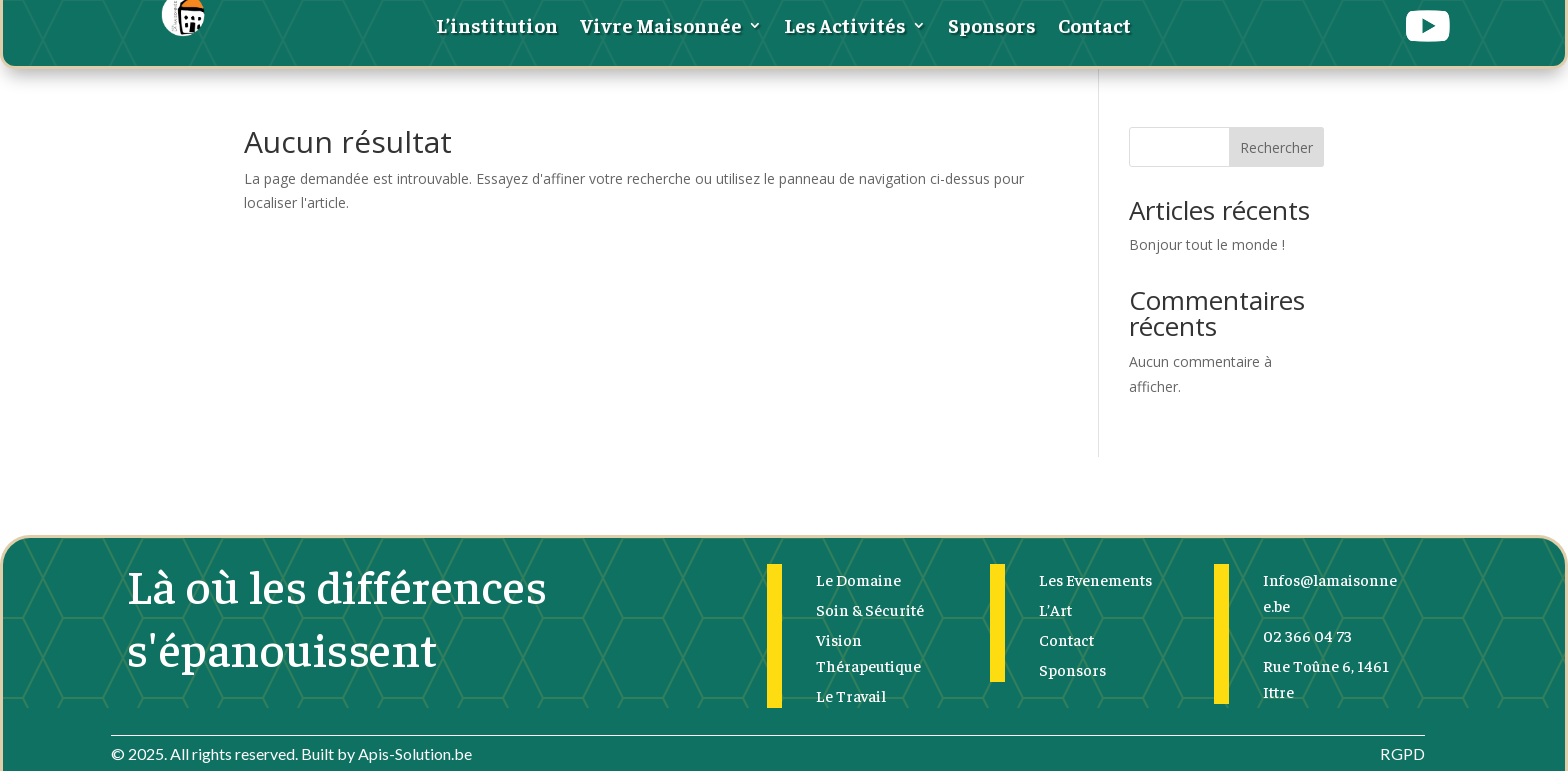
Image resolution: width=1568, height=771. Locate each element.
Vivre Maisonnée (661, 27)
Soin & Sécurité (870, 609)
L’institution (497, 27)
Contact (1094, 27)
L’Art (1055, 609)
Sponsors (992, 27)
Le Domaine (858, 579)
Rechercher (1276, 147)
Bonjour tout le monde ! (1207, 244)
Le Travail (851, 695)
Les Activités (845, 27)
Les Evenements (1095, 579)
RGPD (1402, 753)
